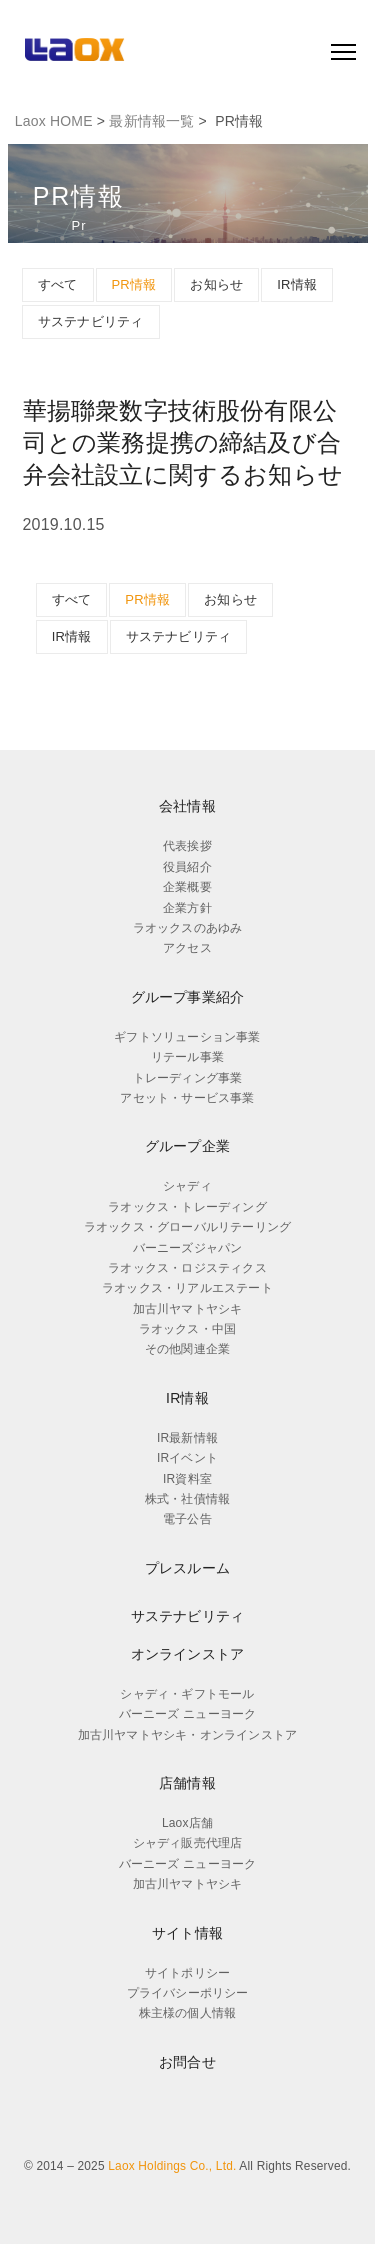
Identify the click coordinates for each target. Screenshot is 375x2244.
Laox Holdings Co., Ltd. (172, 2166)
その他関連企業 (187, 1349)
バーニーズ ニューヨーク (188, 1714)
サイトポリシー (187, 1973)
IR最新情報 (187, 1438)
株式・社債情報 (187, 1499)
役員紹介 (187, 867)
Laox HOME (54, 121)
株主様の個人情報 (188, 2013)
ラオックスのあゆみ (188, 928)
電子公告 (187, 1519)
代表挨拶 (187, 846)
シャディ (187, 1186)
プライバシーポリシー (188, 1993)
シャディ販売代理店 (188, 1843)
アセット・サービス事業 (187, 1098)
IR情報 (297, 284)
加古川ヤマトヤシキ (188, 1309)
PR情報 (134, 284)
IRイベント (187, 1458)
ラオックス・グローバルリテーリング (187, 1227)
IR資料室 (187, 1479)
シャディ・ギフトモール (187, 1694)
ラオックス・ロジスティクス (187, 1268)
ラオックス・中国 (188, 1329)
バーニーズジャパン (188, 1248)
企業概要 (187, 887)
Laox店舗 (187, 1823)
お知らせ (216, 284)
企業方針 (187, 908)
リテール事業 (187, 1057)
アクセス (187, 948)
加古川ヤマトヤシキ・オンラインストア (188, 1735)
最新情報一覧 (151, 121)
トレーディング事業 (188, 1078)
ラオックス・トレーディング (187, 1207)
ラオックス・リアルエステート (187, 1288)
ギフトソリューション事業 (187, 1037)
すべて (58, 284)
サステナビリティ (91, 321)
